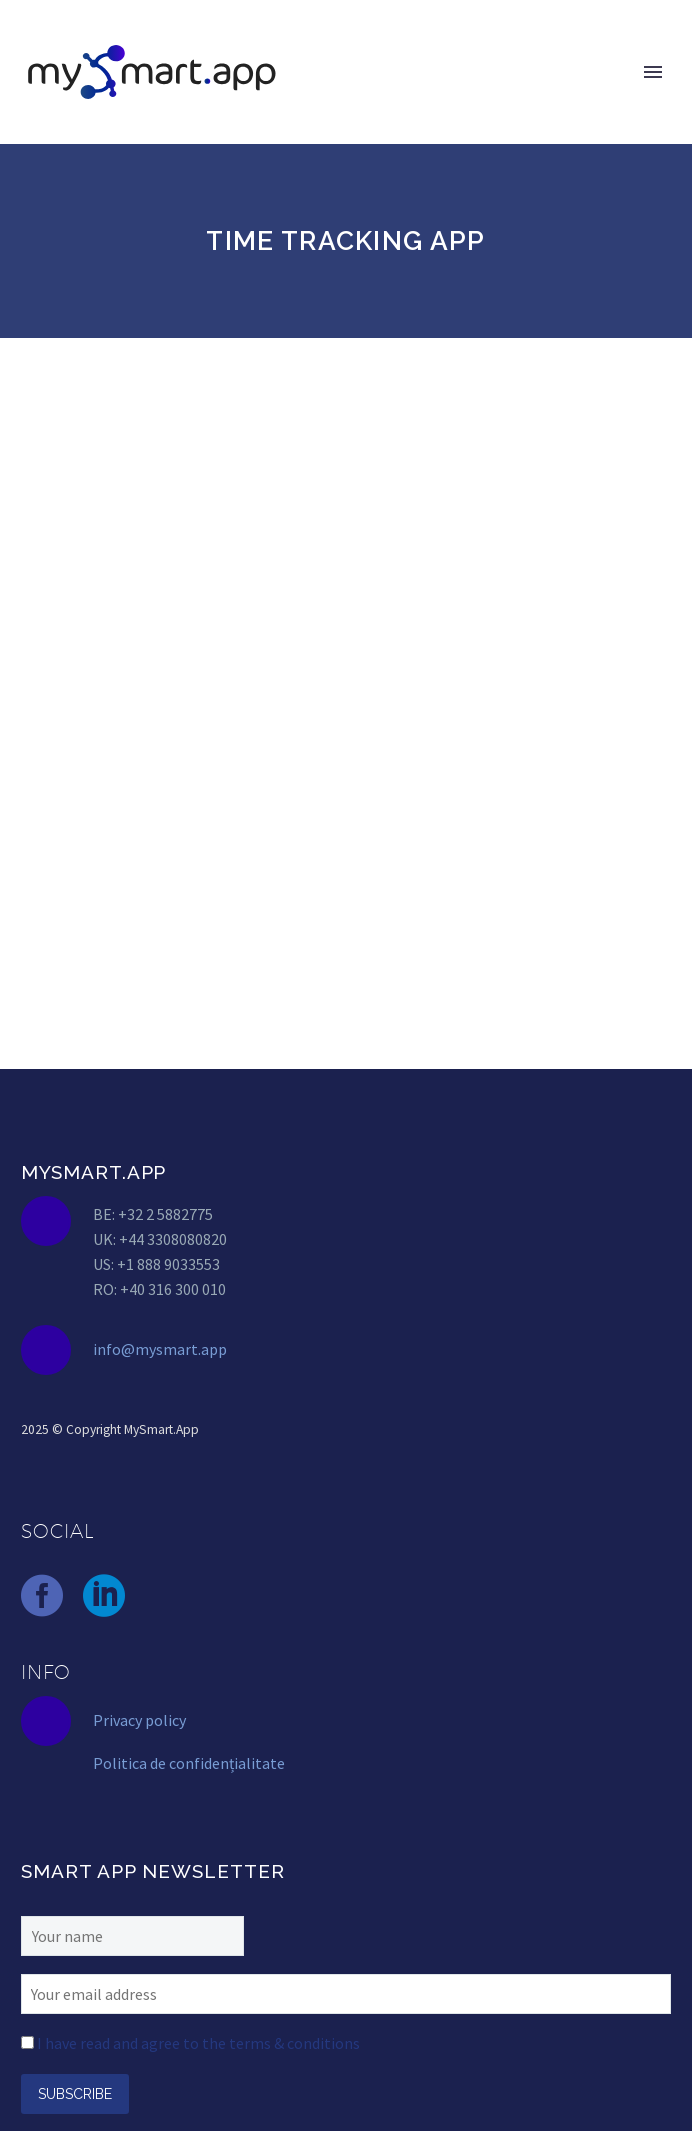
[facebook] (42, 1596)
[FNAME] (132, 1934)
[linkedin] (104, 1596)
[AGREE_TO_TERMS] (27, 2042)
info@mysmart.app (160, 1349)
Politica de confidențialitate (189, 1763)
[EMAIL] (346, 1991)
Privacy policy (139, 1720)
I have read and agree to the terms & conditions (198, 2043)
